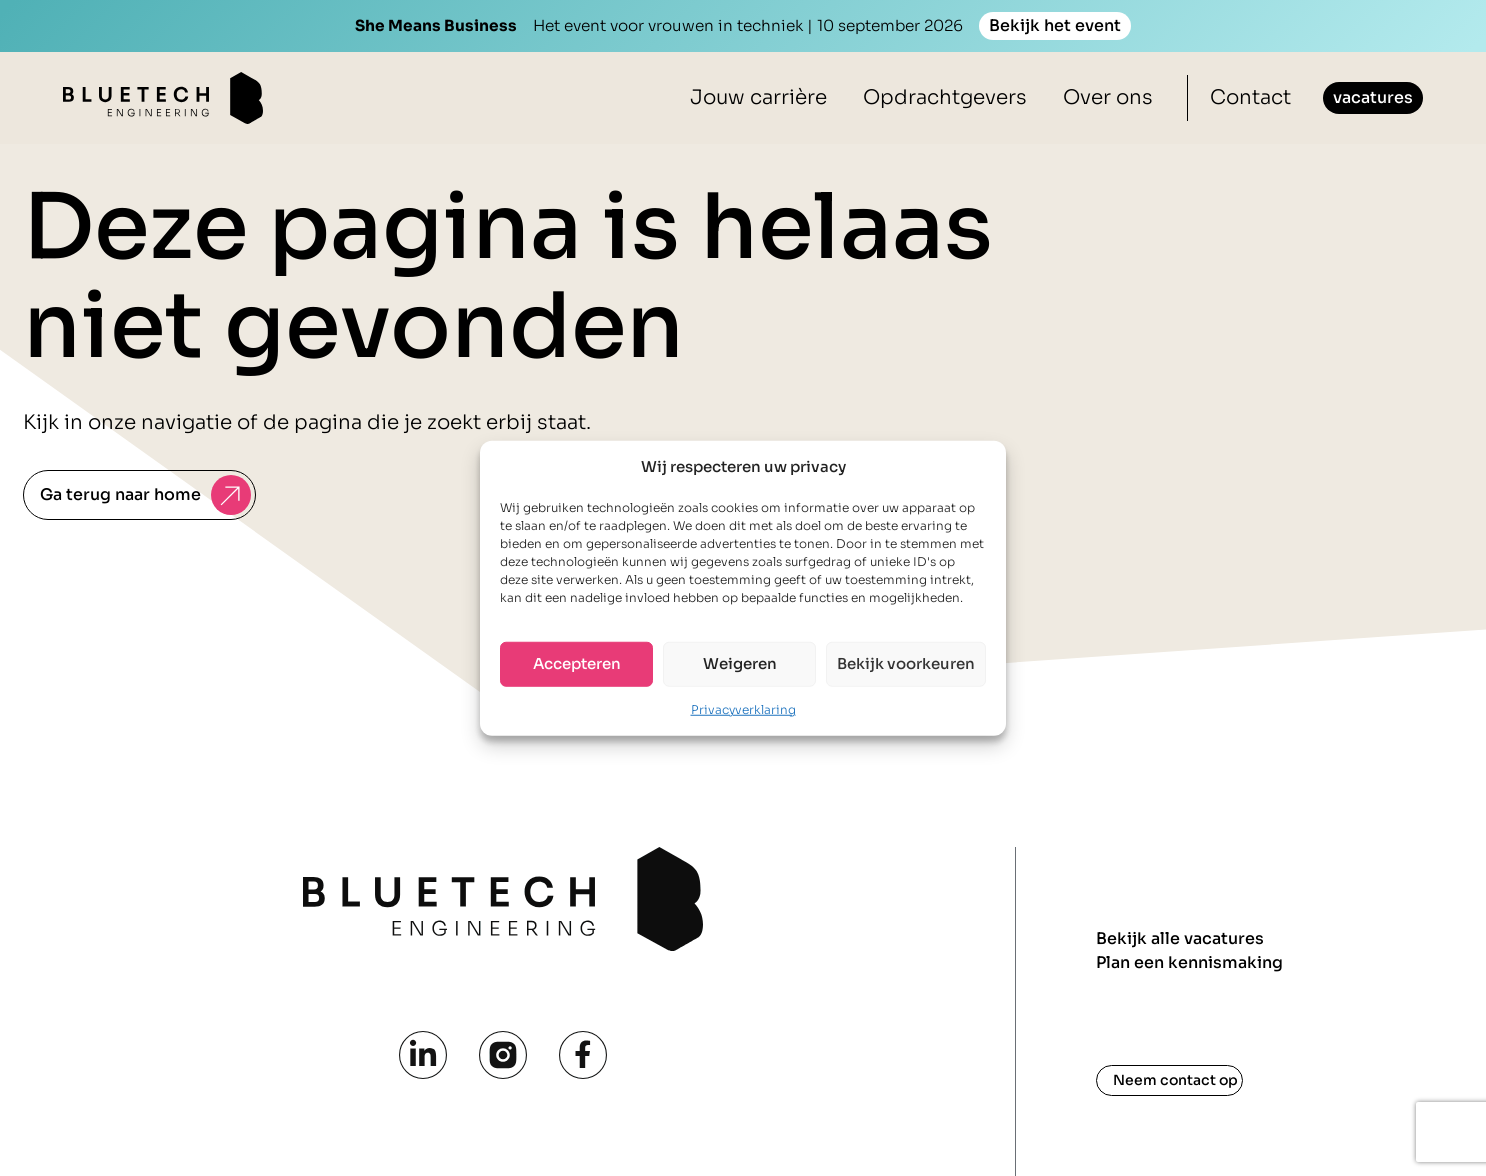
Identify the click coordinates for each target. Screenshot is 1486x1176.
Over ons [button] (1108, 97)
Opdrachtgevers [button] (945, 97)
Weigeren (740, 663)
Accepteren (577, 663)
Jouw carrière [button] (758, 97)
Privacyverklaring (743, 708)
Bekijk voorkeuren (906, 663)
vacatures (1373, 97)
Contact (1250, 97)
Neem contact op (1175, 1080)
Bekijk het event (1055, 25)
